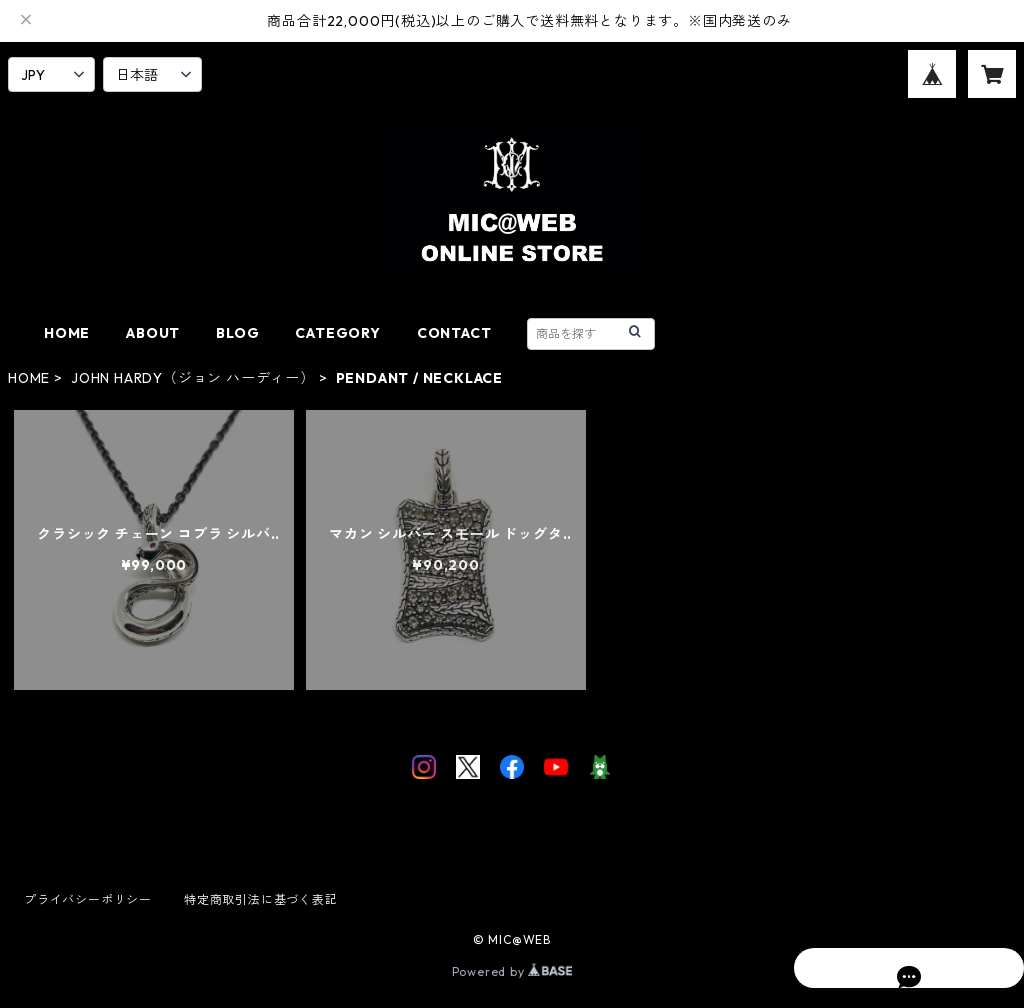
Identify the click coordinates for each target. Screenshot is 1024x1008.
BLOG (237, 333)
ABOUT (153, 333)
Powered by (512, 971)
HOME (67, 333)
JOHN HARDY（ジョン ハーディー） (193, 378)
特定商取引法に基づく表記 (261, 899)
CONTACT (454, 333)
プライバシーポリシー (88, 899)
